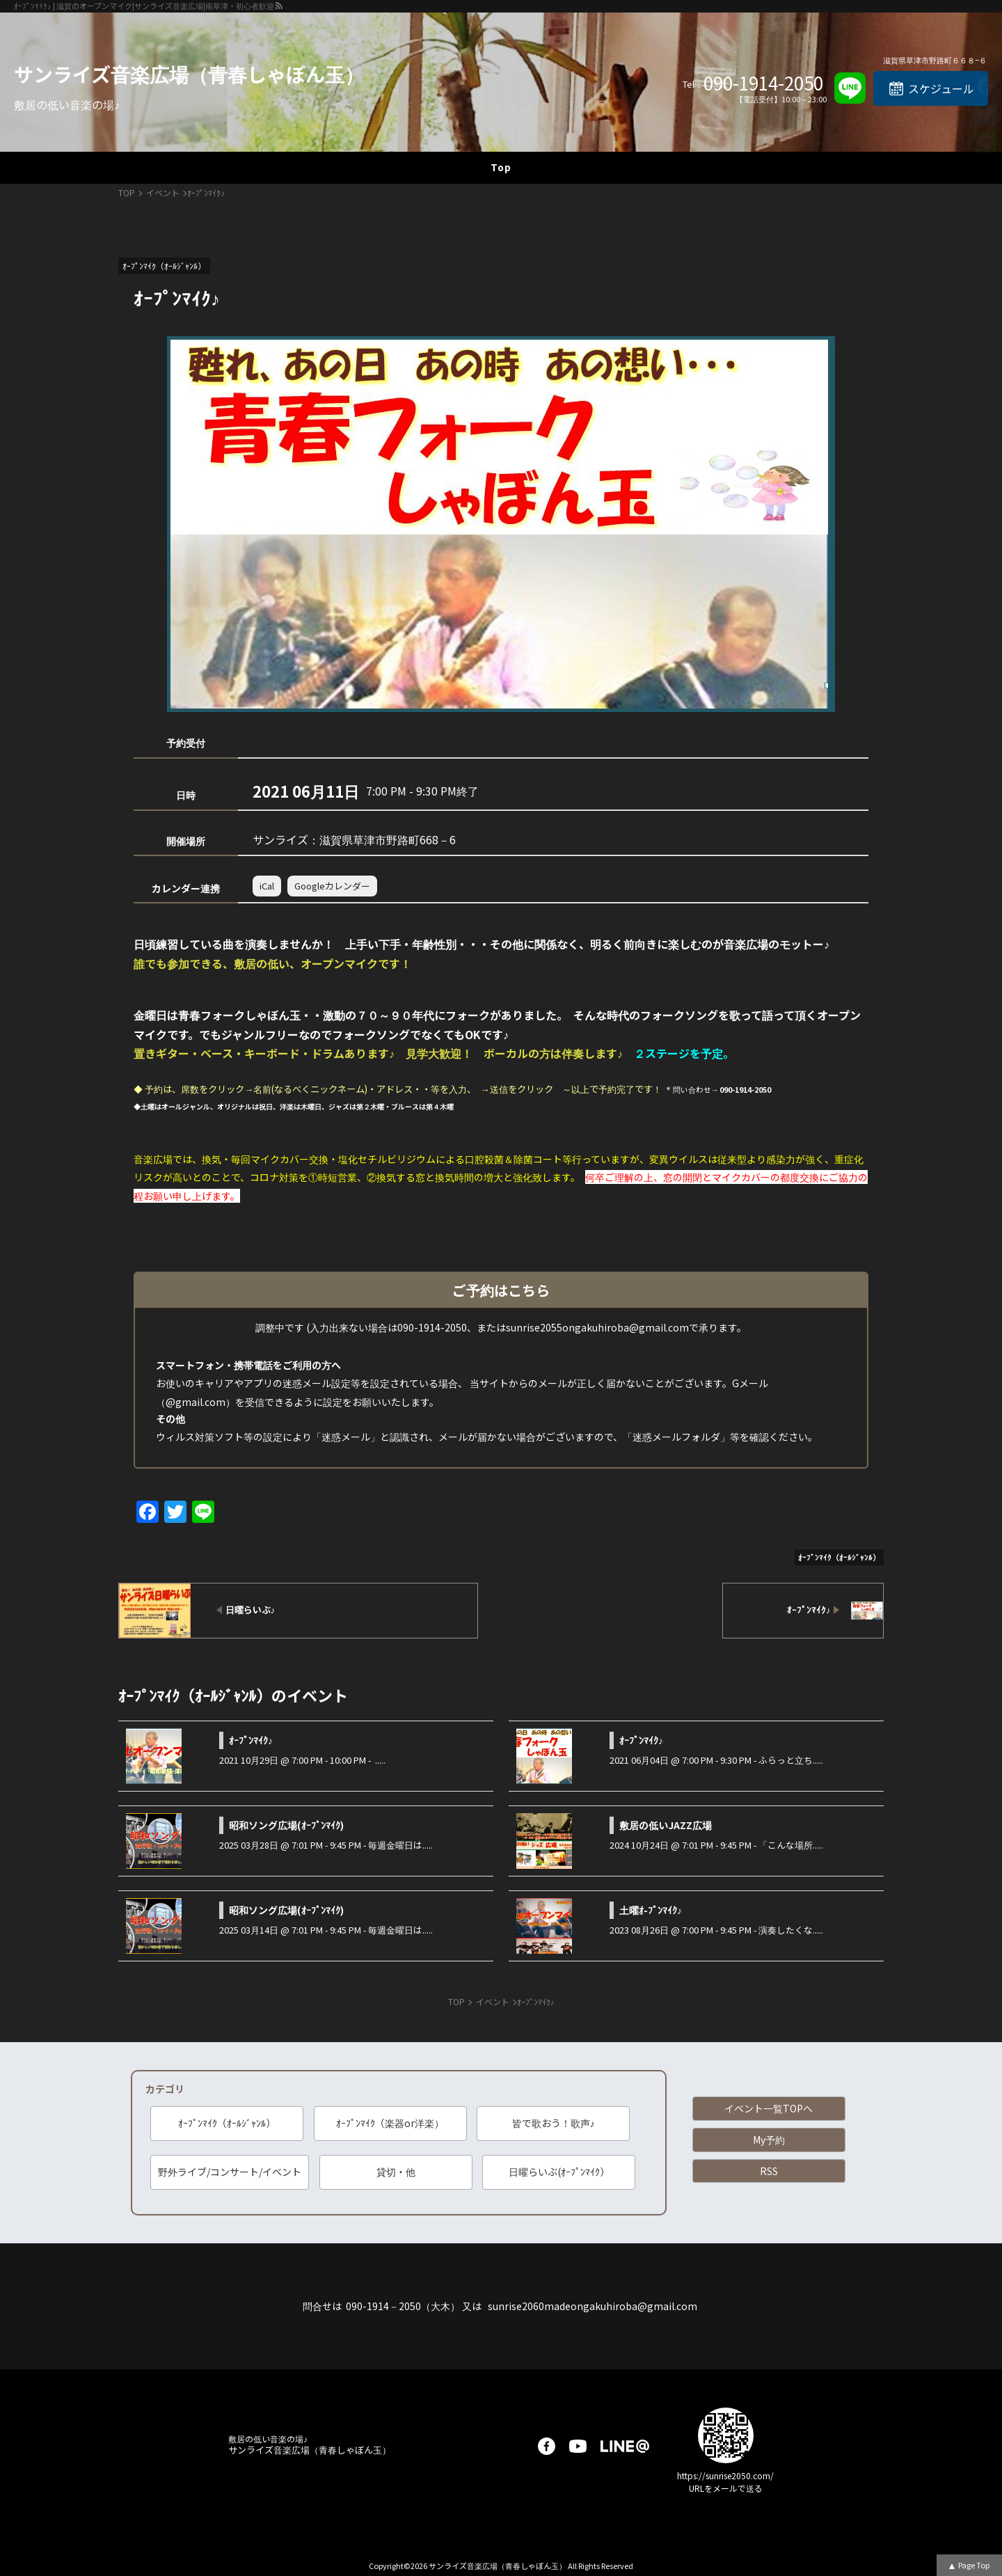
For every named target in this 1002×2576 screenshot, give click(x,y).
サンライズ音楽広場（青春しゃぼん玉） (189, 74)
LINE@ (625, 2446)
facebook (546, 2446)
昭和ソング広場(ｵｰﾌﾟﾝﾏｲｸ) (286, 1825)
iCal (267, 885)
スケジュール (941, 88)
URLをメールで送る (726, 2488)
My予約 (769, 2140)
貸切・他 (395, 2172)
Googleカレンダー (332, 885)
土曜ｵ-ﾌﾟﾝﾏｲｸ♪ (650, 1910)
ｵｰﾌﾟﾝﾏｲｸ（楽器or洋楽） (390, 2123)
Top (501, 167)
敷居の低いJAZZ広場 (665, 1825)
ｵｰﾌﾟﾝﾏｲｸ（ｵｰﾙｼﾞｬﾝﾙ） (227, 2123)
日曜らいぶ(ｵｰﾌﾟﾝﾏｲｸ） (559, 2172)
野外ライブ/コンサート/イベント (229, 2172)
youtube (578, 2446)
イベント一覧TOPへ (768, 2108)
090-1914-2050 (763, 83)
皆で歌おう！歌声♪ (553, 2123)
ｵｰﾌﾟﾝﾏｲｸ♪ (251, 1740)
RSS (769, 2171)
